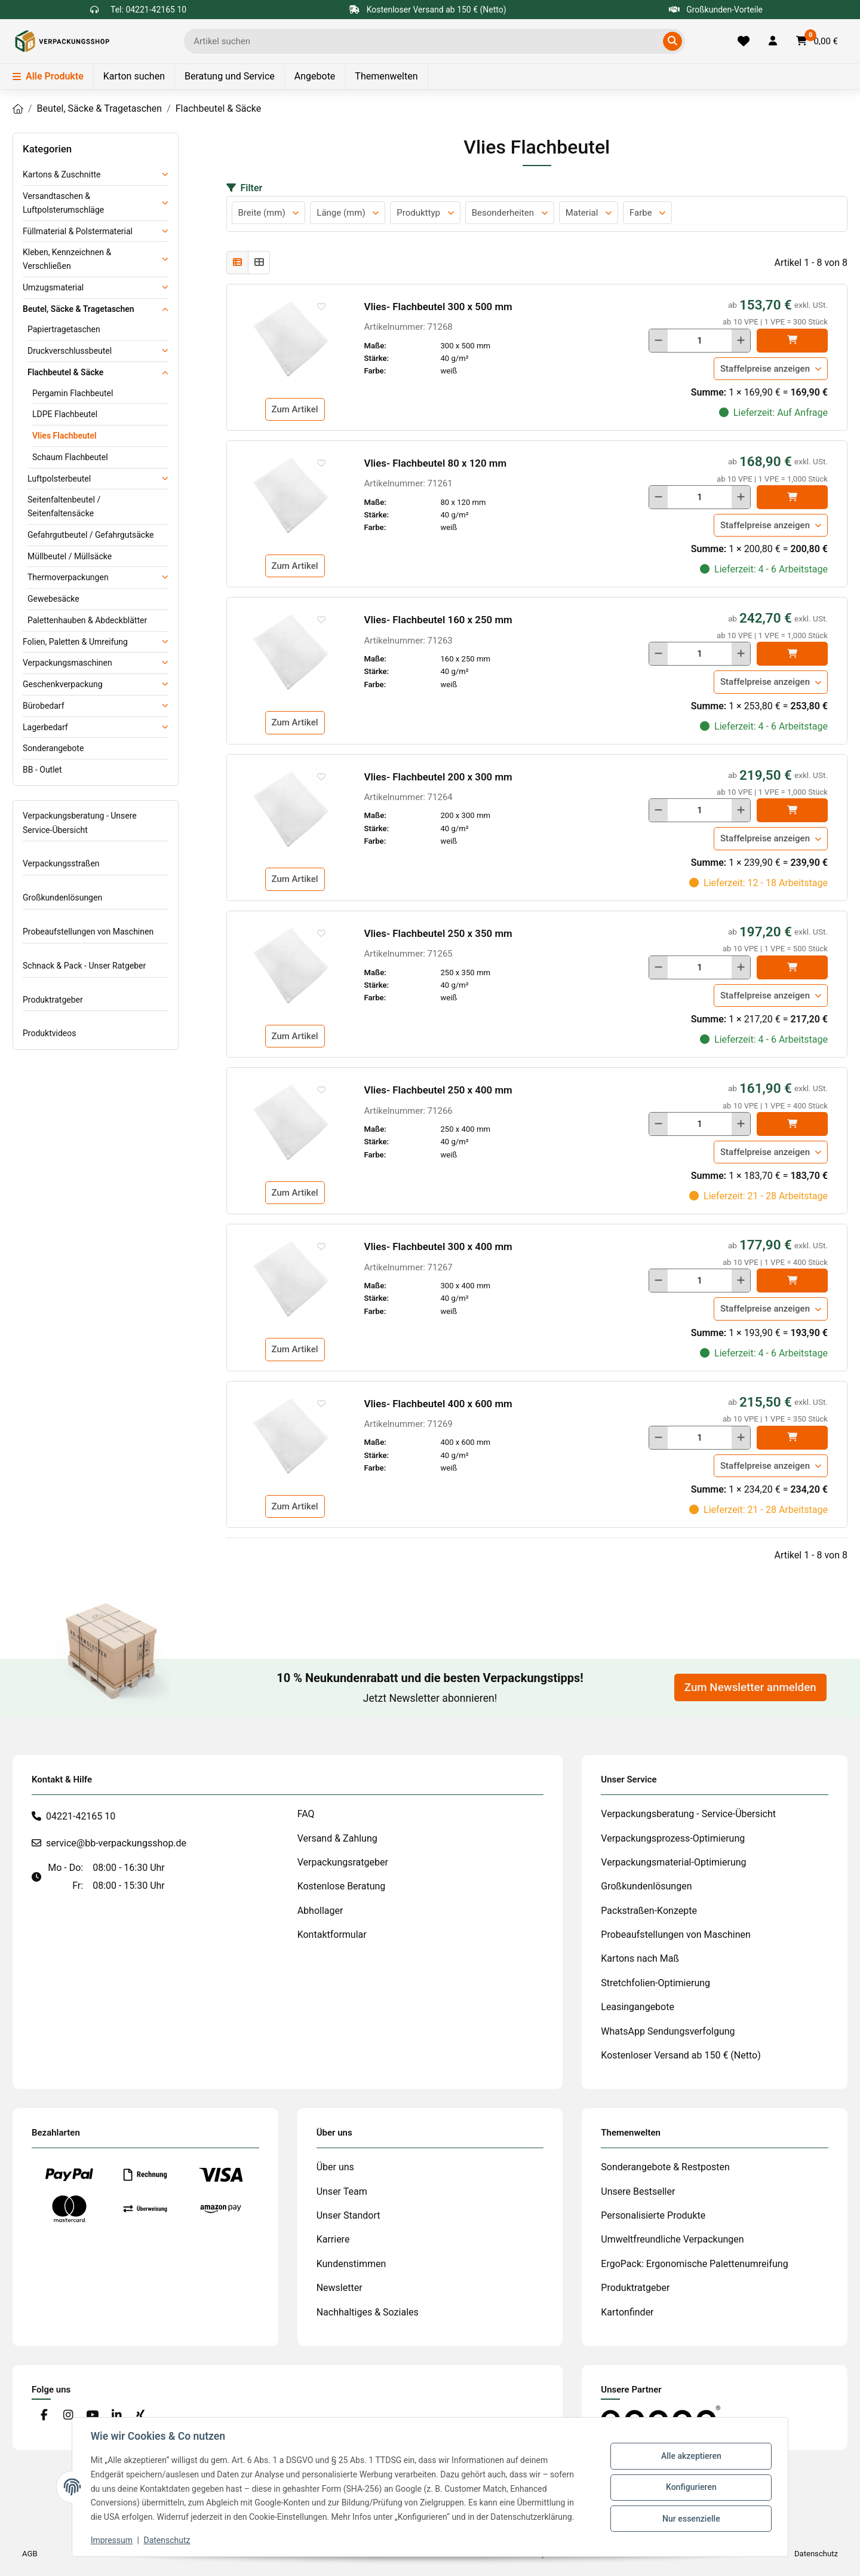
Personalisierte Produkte (653, 2215)
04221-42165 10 (80, 1816)
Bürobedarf (43, 705)
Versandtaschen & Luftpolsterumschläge (63, 203)
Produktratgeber (53, 999)
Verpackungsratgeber (342, 1862)
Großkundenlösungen (62, 897)
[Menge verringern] (658, 340)
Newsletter (340, 2287)
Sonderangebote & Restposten (665, 2167)
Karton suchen (134, 76)
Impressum (112, 2540)
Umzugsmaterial (53, 287)
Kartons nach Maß (640, 1958)
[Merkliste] (743, 41)
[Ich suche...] (426, 41)
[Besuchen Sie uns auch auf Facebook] (44, 2416)
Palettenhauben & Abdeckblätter (87, 620)
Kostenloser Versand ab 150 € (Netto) (680, 2055)
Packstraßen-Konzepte (649, 1910)
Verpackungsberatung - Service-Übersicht (688, 1814)
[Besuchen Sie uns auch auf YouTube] (92, 2416)
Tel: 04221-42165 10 (148, 9)
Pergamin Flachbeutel (72, 393)
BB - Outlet (42, 769)
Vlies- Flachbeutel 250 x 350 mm (438, 933)
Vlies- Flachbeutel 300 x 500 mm (438, 307)
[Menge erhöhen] (741, 340)
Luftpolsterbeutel (59, 478)
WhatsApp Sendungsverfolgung (668, 2031)
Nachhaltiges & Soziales (368, 2312)
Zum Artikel (295, 409)
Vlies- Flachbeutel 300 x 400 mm (438, 1246)
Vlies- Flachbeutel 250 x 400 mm (438, 1090)
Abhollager (320, 1910)
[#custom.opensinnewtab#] (660, 2416)
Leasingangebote (637, 2007)
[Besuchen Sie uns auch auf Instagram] (68, 2416)
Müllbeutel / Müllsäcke (69, 556)
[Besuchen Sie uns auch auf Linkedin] (116, 2416)
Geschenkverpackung (63, 684)
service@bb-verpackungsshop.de (116, 1843)
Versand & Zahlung (337, 1838)
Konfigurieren (690, 2487)
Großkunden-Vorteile (716, 9)
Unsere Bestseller (638, 2191)
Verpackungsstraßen (61, 863)
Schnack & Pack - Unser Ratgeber (84, 965)
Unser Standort (348, 2215)
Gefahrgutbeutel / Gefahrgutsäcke (90, 535)
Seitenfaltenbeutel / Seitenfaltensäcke (63, 506)
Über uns (335, 2167)
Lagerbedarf (45, 727)
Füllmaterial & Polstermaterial (78, 231)
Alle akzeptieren (690, 2456)
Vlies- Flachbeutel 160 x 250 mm (438, 620)
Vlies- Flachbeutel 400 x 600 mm (438, 1404)
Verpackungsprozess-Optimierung (673, 1838)
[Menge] (699, 340)
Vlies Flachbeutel (64, 435)
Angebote (315, 76)
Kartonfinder (627, 2312)
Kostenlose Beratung (341, 1886)
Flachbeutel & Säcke (65, 372)
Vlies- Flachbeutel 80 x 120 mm (435, 463)
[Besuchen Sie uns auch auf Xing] (140, 2416)
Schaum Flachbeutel (70, 457)
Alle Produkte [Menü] (48, 76)
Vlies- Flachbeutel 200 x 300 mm (438, 777)
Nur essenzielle (690, 2518)
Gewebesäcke (53, 599)
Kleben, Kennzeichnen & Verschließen (67, 259)
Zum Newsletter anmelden (750, 1687)
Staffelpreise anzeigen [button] (765, 368)
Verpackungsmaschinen (67, 662)
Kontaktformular (332, 1934)
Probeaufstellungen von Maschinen (88, 931)
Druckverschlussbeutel (69, 351)
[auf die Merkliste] (321, 306)
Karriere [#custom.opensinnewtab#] (333, 2239)
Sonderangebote (53, 748)
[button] (773, 41)
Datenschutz (168, 2540)
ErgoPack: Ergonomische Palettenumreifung (694, 2263)
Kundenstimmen (351, 2263)
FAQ (306, 1814)
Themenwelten (386, 76)
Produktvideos (49, 1033)
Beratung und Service (230, 76)
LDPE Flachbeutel (64, 414)
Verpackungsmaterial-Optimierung (673, 1862)
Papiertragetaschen (63, 329)
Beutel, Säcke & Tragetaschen (78, 309)
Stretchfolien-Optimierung (655, 1983)
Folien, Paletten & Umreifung (75, 642)
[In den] (792, 341)
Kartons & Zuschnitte (61, 174)
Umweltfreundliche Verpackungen (672, 2239)
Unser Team (342, 2191)
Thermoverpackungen (68, 577)
